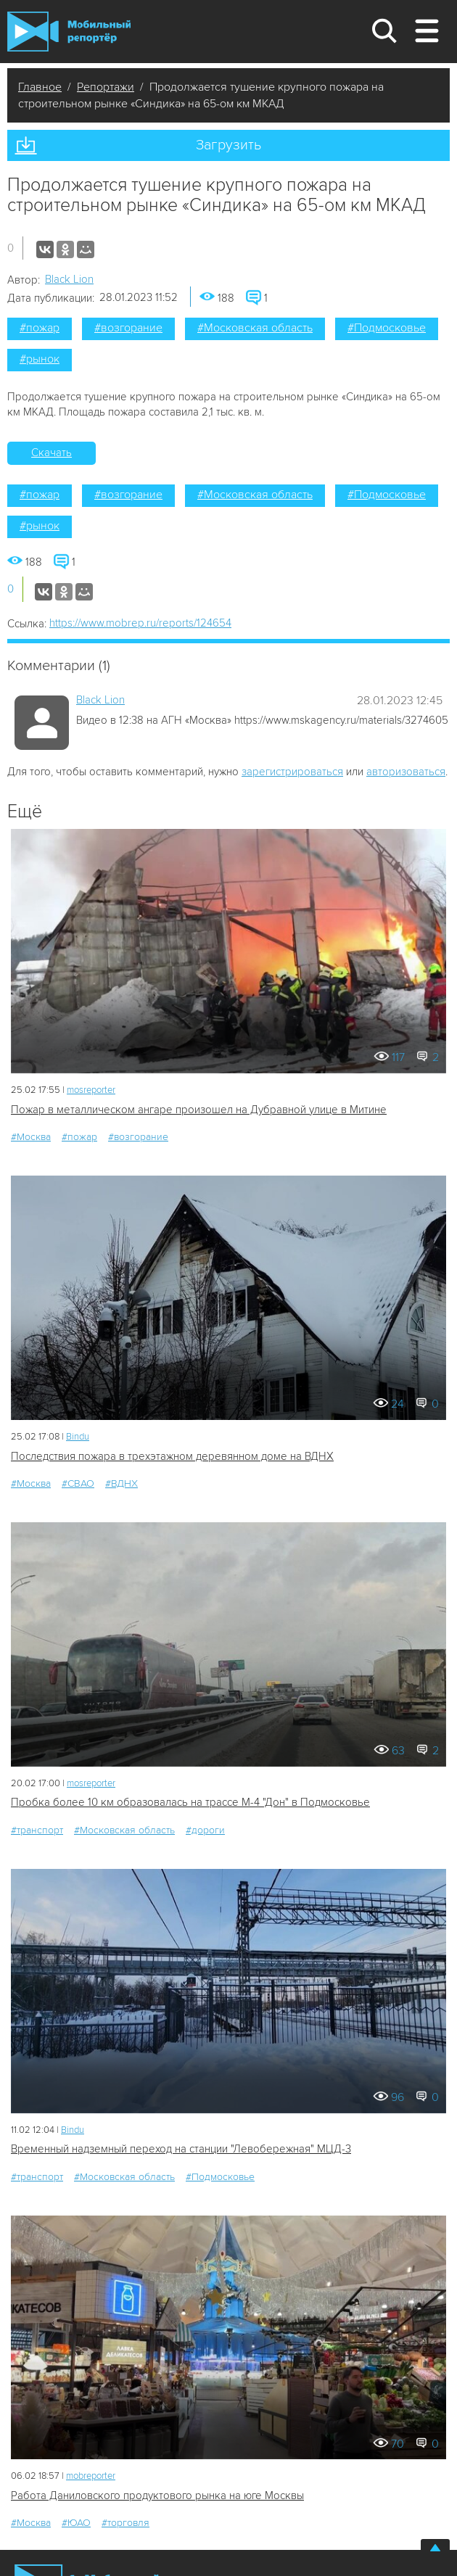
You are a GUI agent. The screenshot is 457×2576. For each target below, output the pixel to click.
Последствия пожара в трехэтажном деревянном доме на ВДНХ (172, 1456)
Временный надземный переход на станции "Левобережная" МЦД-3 (181, 2148)
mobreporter (90, 2476)
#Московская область (255, 328)
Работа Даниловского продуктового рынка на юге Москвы (157, 2495)
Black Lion (69, 279)
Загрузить (228, 145)
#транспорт (37, 1830)
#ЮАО (76, 2523)
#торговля (125, 2523)
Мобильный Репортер (69, 31)
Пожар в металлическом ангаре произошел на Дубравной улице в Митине (199, 1109)
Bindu (77, 1436)
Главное (40, 87)
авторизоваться (405, 771)
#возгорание (128, 328)
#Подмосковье (386, 328)
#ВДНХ (121, 1483)
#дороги (205, 1830)
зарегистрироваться (292, 771)
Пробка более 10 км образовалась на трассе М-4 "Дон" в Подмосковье (190, 1802)
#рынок (39, 359)
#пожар (39, 328)
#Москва (31, 1137)
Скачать (51, 452)
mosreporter (91, 1090)
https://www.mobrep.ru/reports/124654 (140, 622)
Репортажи (105, 87)
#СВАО (78, 1483)
